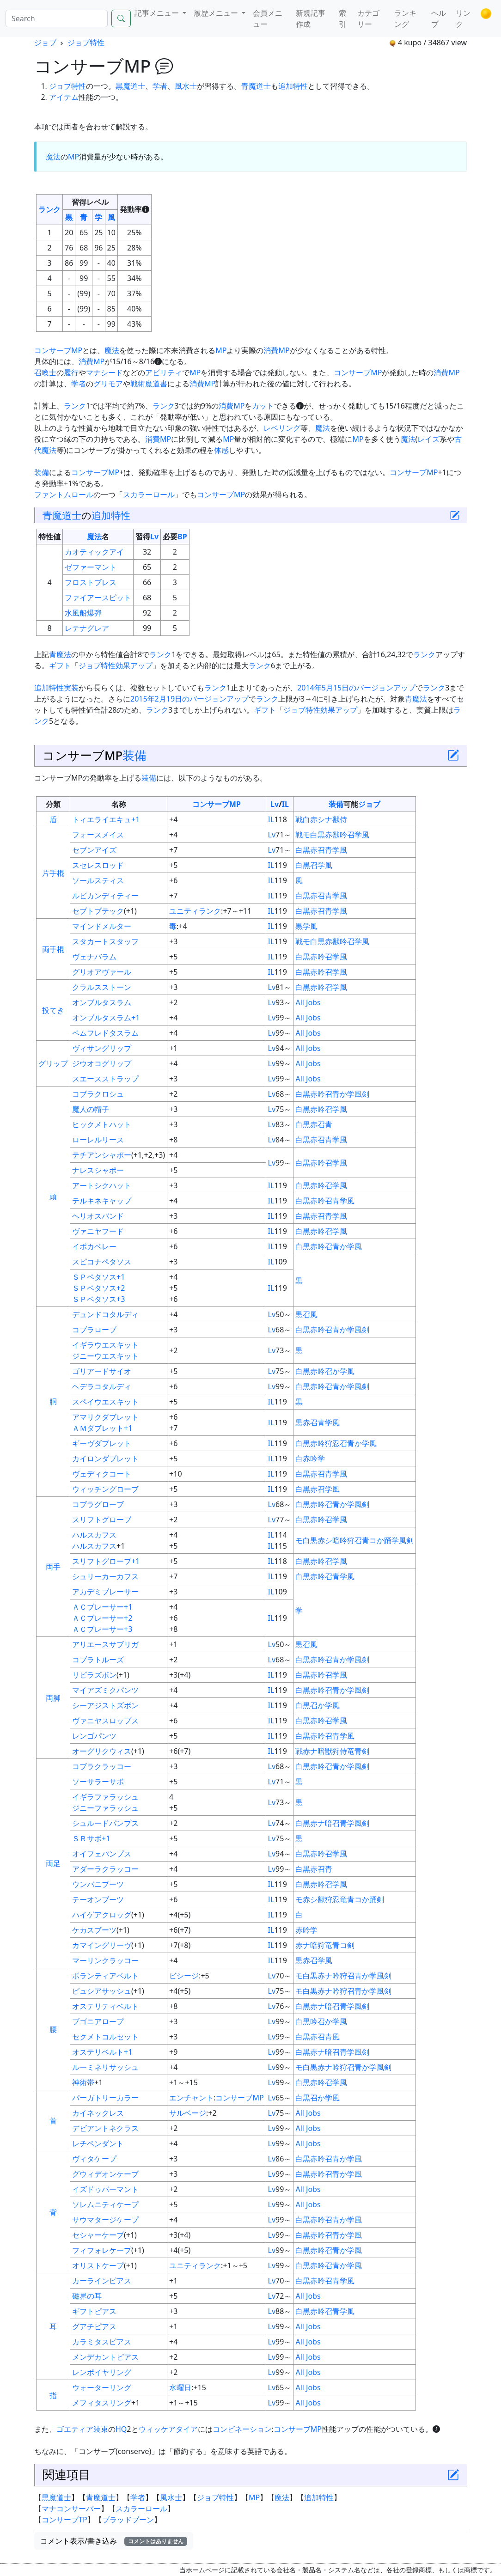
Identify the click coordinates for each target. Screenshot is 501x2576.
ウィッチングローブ (105, 1489)
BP (182, 536)
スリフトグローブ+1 (106, 1561)
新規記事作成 (310, 18)
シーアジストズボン (105, 1705)
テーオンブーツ (98, 1899)
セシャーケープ (98, 2235)
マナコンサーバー (71, 2508)
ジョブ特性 (85, 42)
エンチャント (191, 2098)
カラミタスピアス (101, 2342)
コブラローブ (94, 1330)
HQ (121, 2429)
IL (285, 804)
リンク (463, 18)
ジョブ (45, 42)
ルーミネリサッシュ (105, 2067)
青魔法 (60, 654)
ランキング (405, 18)
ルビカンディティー (105, 896)
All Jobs (307, 1002)
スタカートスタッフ (105, 941)
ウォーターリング (101, 2387)
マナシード (104, 372)
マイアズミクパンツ (105, 1690)
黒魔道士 (130, 86)
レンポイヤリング (101, 2372)
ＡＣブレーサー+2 (102, 1618)
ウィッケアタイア (168, 2429)
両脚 (53, 1698)
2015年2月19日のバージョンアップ (189, 699)
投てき (53, 1010)
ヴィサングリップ (101, 1048)
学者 (160, 86)
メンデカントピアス (105, 2357)
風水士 (186, 86)
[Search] (57, 18)
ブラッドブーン (128, 2520)
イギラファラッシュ (105, 1797)
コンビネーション (242, 2429)
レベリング (281, 428)
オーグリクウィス (101, 1751)
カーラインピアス (101, 2281)
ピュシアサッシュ (101, 1991)
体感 (221, 450)
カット (263, 406)
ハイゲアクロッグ (101, 1915)
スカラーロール (149, 494)
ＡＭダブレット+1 (102, 1428)
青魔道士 (256, 86)
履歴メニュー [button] (217, 13)
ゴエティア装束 (82, 2429)
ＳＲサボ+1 (91, 1838)
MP (73, 157)
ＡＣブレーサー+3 (102, 1629)
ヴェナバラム (94, 957)
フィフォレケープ (101, 2250)
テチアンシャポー (101, 1155)
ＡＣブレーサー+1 (102, 1607)
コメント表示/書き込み (113, 2541)
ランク (49, 209)
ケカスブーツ (94, 1930)
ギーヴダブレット (101, 1443)
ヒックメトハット (101, 1124)
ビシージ (184, 1976)
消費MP (276, 350)
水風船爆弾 (83, 613)
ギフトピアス (94, 2311)
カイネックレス (98, 2113)
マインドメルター (101, 926)
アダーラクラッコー (105, 1869)
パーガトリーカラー (105, 2098)
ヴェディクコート (101, 1474)
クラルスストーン (101, 987)
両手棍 (53, 949)
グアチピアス (94, 2326)
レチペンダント (98, 2143)
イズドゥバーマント (105, 2189)
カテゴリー (368, 18)
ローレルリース (98, 1140)
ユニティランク (195, 911)
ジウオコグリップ (101, 1063)
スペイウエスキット (105, 1402)
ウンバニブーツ (98, 1884)
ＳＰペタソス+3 (98, 1299)
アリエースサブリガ (105, 1644)
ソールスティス (98, 880)
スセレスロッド (98, 865)
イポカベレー (94, 1246)
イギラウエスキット (105, 1345)
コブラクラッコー (101, 1766)
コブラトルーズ (98, 1659)
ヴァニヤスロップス (105, 1720)
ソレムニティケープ (105, 2204)
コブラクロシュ (98, 1094)
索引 (342, 18)
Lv (154, 536)
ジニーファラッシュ (105, 1808)
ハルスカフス (94, 1535)
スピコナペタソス (101, 1262)
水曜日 (180, 2387)
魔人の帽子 (90, 1109)
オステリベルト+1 (102, 2052)
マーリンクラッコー (105, 1960)
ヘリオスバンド (98, 1216)
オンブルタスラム (101, 1002)
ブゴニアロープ (98, 2021)
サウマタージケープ (105, 2220)
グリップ (53, 1063)
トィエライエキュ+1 (106, 819)
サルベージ (187, 2113)
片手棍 (53, 873)
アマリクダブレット (105, 1417)
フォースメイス (98, 835)
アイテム (64, 97)
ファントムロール (63, 494)
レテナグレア (87, 628)
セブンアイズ (94, 850)
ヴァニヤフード (98, 1231)
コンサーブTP (64, 2520)
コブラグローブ (98, 1504)
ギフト (60, 665)
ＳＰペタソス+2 (98, 1288)
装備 (41, 472)
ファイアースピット (98, 597)
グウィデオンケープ (105, 2174)
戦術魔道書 (148, 383)
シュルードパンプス (105, 1823)
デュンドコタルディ (105, 1314)
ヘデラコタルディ (101, 1386)
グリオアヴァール (101, 972)
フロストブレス (90, 582)
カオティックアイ (94, 552)
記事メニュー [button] (157, 13)
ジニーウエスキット (105, 1356)
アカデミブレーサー (105, 1592)
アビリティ (163, 372)
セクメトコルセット (105, 2037)
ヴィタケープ (94, 2159)
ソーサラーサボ (98, 1781)
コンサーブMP (58, 350)
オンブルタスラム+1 (106, 1018)
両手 (53, 1567)
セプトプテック (98, 911)
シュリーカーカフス (105, 1576)
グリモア (108, 383)
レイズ (428, 439)
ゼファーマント (90, 567)
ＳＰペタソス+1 (98, 1277)
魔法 (53, 157)
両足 (53, 1863)
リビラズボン (94, 1675)
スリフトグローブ (101, 1519)
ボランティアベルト (105, 1976)
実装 (71, 688)
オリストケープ (98, 2265)
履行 (71, 372)
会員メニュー (267, 18)
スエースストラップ (105, 1079)
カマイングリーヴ (101, 1945)
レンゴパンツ (94, 1736)
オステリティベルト (105, 2006)
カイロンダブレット (105, 1458)
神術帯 (83, 2082)
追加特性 (293, 86)
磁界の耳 (87, 2296)
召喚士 (45, 372)
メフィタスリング (101, 2403)
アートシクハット (101, 1185)
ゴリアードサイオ (101, 1371)
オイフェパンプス (101, 1854)
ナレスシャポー (98, 1170)
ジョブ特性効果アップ (116, 665)
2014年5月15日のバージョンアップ (356, 688)
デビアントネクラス (105, 2128)
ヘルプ (438, 18)
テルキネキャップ (101, 1201)
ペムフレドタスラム (105, 1033)
